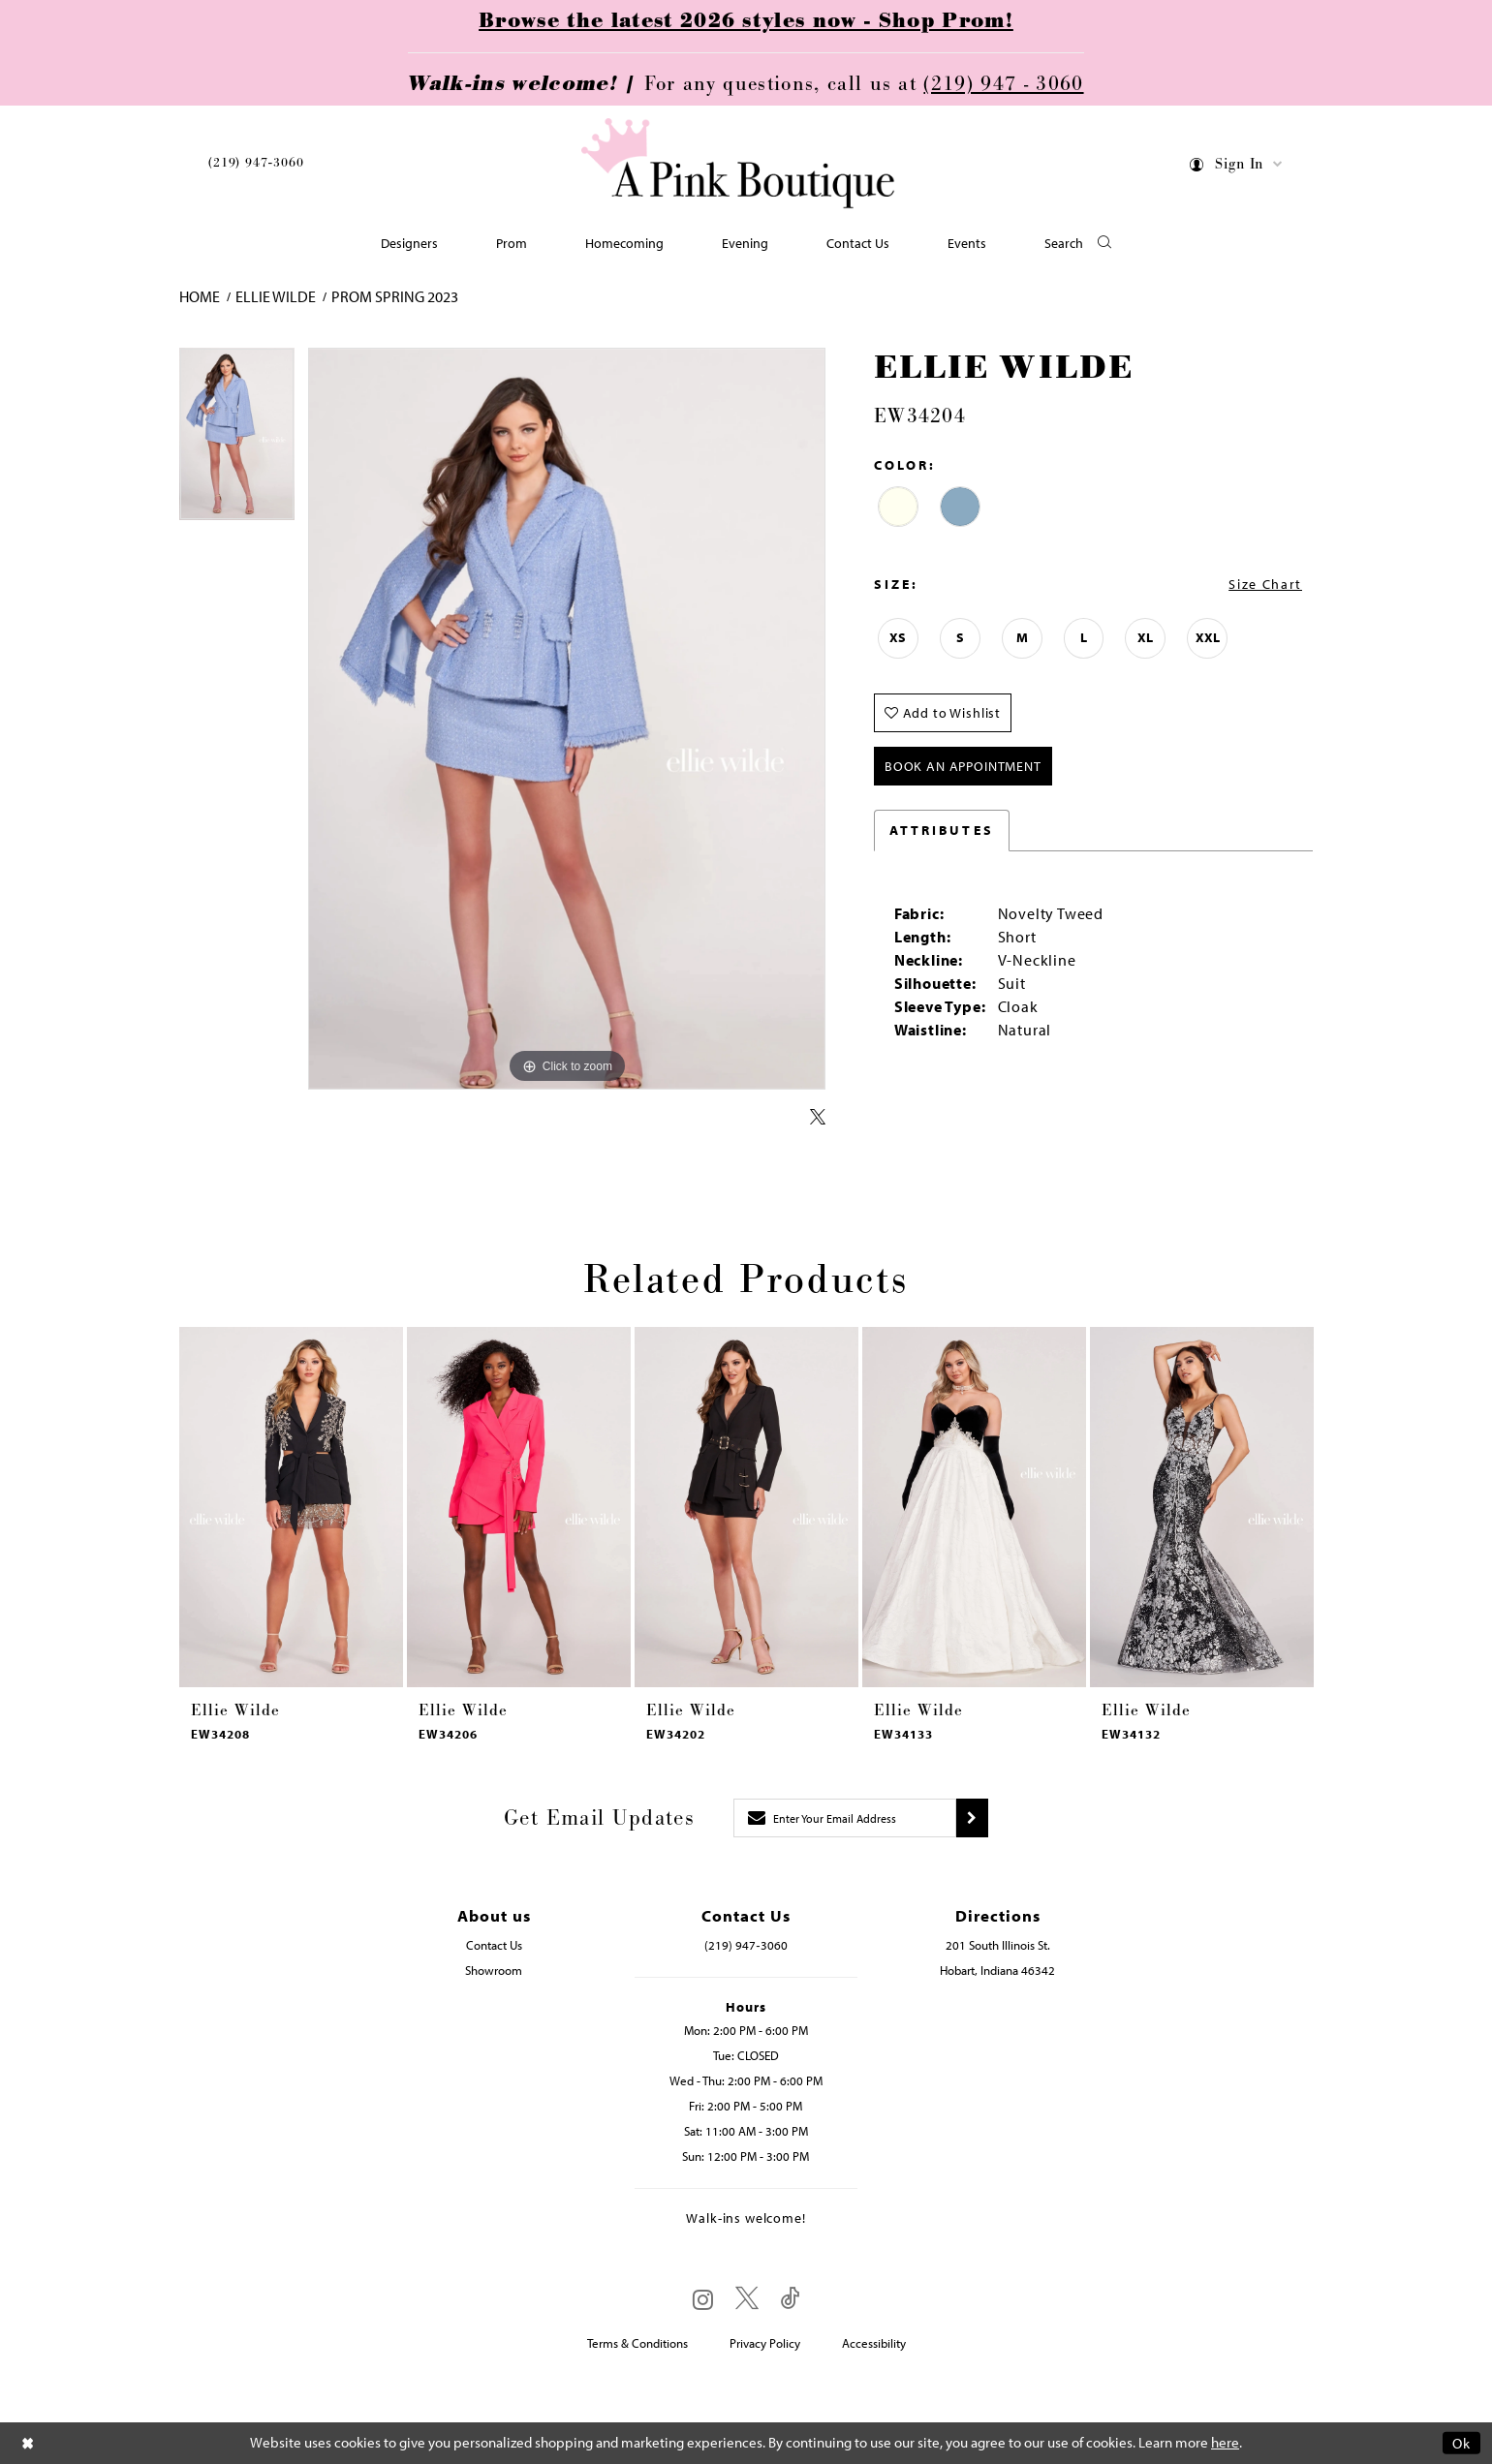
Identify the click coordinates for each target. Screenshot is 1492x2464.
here (1225, 2443)
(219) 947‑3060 (255, 162)
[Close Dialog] (28, 2443)
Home (199, 296)
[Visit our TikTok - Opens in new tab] (790, 2299)
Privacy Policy (765, 2343)
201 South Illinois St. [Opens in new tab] (998, 1945)
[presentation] (291, 1507)
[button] (1237, 167)
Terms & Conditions (637, 2343)
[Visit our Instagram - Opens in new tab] (703, 2299)
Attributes (941, 830)
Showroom (493, 1970)
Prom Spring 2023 (394, 296)
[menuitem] (255, 166)
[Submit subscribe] (972, 1818)
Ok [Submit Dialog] (1461, 2443)
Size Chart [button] (1265, 584)
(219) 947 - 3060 (1003, 84)
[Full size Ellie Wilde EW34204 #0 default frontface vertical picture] (566, 719)
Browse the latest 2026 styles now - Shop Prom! (746, 21)
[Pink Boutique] (739, 164)
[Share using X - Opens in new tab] (817, 1117)
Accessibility (874, 2343)
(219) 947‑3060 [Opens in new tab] (745, 1945)
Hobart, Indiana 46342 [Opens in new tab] (997, 1970)
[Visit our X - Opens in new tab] (747, 2299)
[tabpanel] (237, 441)
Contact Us (494, 1945)
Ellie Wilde (275, 296)
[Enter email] (844, 1818)
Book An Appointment (963, 766)
